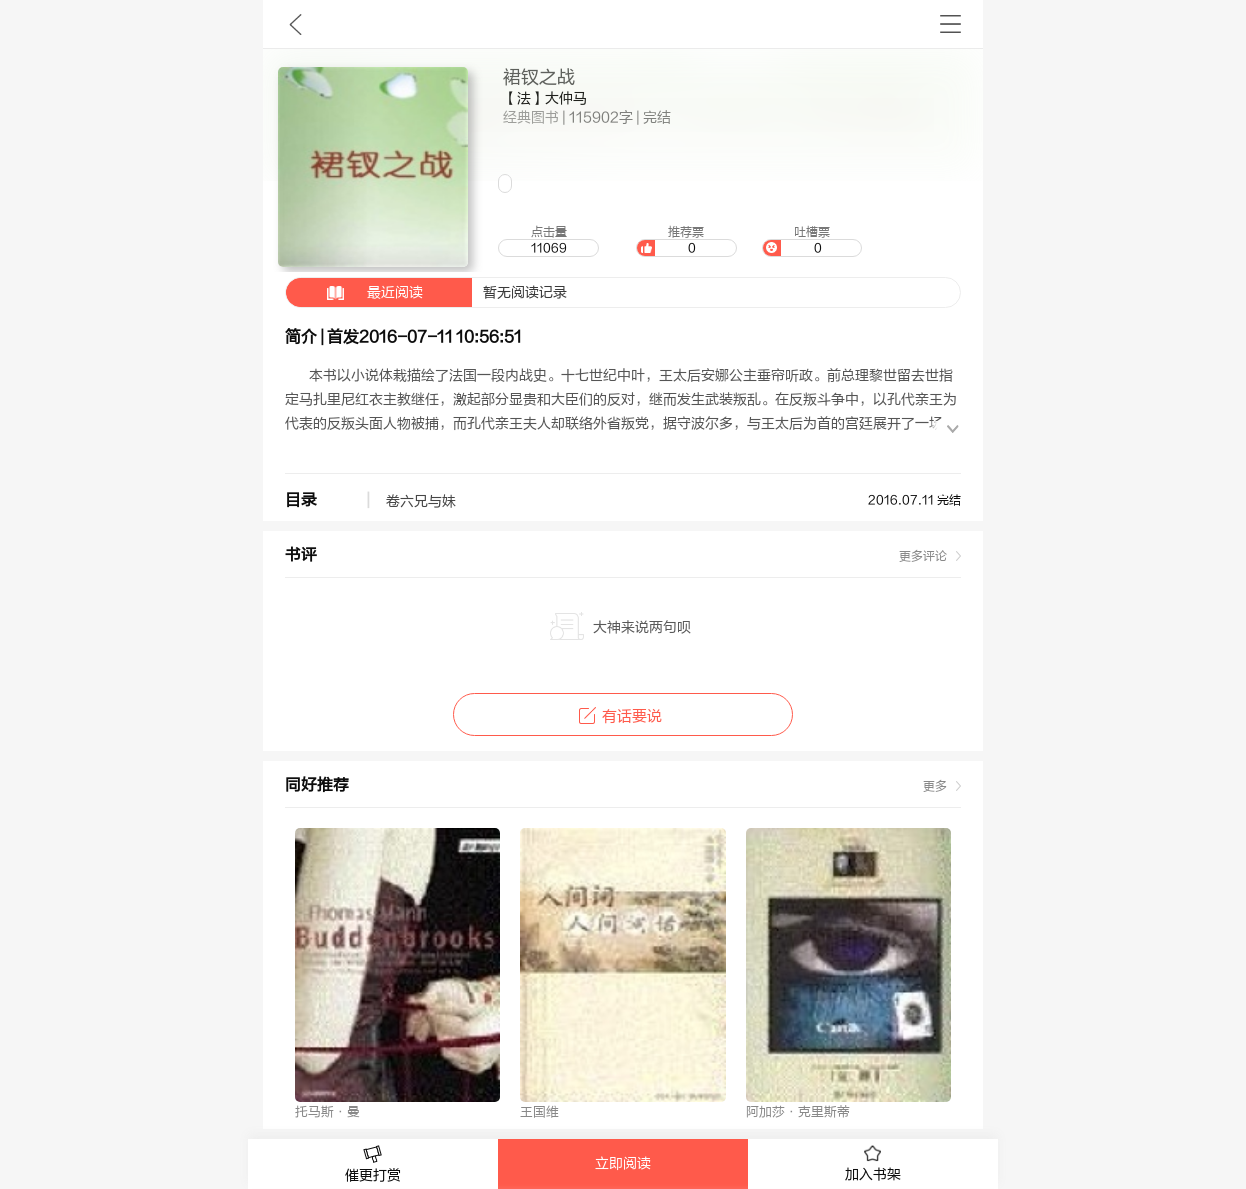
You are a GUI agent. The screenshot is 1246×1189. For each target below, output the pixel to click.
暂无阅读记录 (426, 292)
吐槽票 (812, 241)
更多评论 (923, 556)
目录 (301, 500)
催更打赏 (373, 1164)
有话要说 (622, 716)
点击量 (548, 241)
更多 (935, 786)
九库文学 (295, 24)
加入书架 (873, 1164)
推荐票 (686, 241)
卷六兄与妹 (421, 502)
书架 (950, 24)
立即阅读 (623, 1164)
